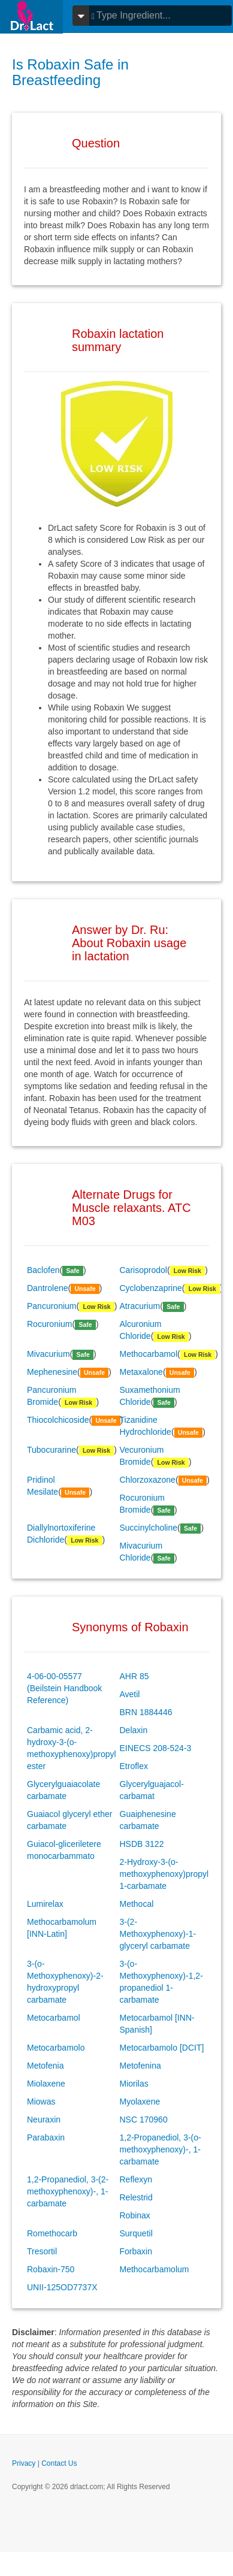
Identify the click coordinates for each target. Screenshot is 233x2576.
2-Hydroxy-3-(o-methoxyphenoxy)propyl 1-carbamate (164, 1874)
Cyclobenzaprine (151, 1288)
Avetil (130, 1694)
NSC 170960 (144, 2119)
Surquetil (136, 2233)
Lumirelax (45, 1904)
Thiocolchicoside (58, 1420)
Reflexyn (136, 2179)
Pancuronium (52, 1306)
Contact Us (59, 2463)
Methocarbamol (149, 1354)
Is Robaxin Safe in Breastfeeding (70, 72)
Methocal (137, 1904)
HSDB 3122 (142, 1844)
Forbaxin (136, 2251)
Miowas (41, 2101)
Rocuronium (49, 1324)
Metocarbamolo (56, 2047)
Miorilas (134, 2083)
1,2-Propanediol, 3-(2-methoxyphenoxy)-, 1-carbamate (67, 2191)
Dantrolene (47, 1288)
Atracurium (140, 1306)
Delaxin (134, 1730)
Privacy (23, 2463)
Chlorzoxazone (147, 1479)
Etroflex (134, 1766)
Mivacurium (48, 1354)
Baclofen (43, 1270)
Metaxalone (141, 1372)
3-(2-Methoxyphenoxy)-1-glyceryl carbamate (158, 1934)
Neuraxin (43, 2119)
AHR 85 (134, 1676)
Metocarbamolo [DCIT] (162, 2047)
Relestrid (136, 2197)
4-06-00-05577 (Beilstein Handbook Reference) (64, 1688)
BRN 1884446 (146, 1712)
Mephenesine (52, 1372)
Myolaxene (140, 2101)
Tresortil (42, 2251)
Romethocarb (52, 2233)
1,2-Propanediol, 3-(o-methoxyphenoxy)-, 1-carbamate (160, 2149)
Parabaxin (46, 2137)
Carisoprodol (143, 1270)
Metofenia (45, 2065)
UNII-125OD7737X (62, 2287)
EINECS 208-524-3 (156, 1748)
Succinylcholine (149, 1527)
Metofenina (140, 2065)
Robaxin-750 (50, 2269)
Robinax (135, 2215)
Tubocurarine (51, 1450)
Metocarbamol (53, 2017)
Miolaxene (46, 2083)
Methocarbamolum (154, 2269)
